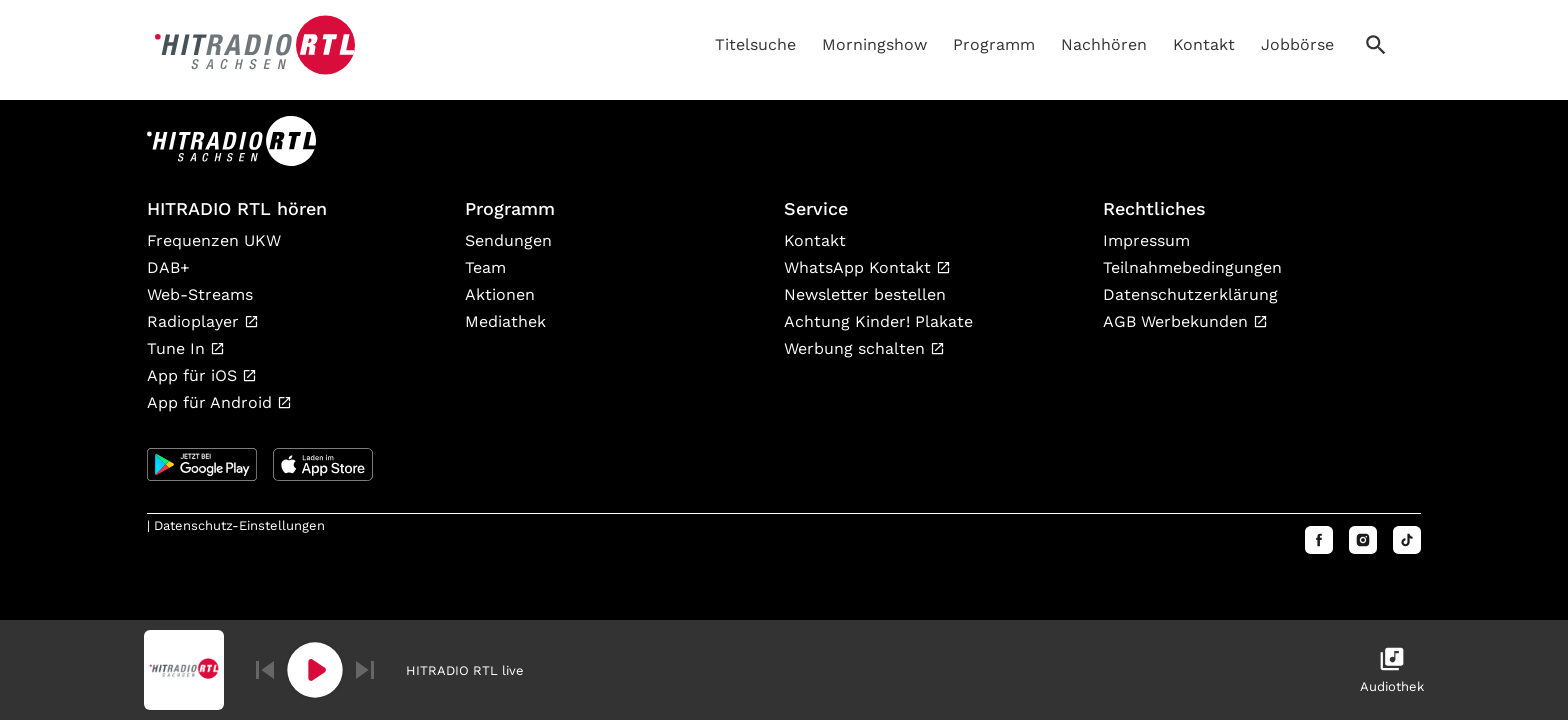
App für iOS (194, 375)
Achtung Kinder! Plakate (878, 321)
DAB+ (168, 267)
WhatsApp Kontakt (860, 267)
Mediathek (505, 321)
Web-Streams (200, 294)
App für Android (212, 402)
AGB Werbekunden (1178, 321)
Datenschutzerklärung (1190, 294)
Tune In (178, 348)
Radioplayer (195, 321)
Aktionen (500, 294)
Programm (994, 44)
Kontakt (1204, 44)
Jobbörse (1297, 44)
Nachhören (1104, 44)
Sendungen (508, 240)
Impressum (1146, 240)
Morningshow (874, 44)
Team (485, 267)
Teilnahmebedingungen (1192, 267)
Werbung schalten (857, 348)
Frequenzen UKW (214, 240)
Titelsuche (755, 44)
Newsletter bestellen (865, 294)
